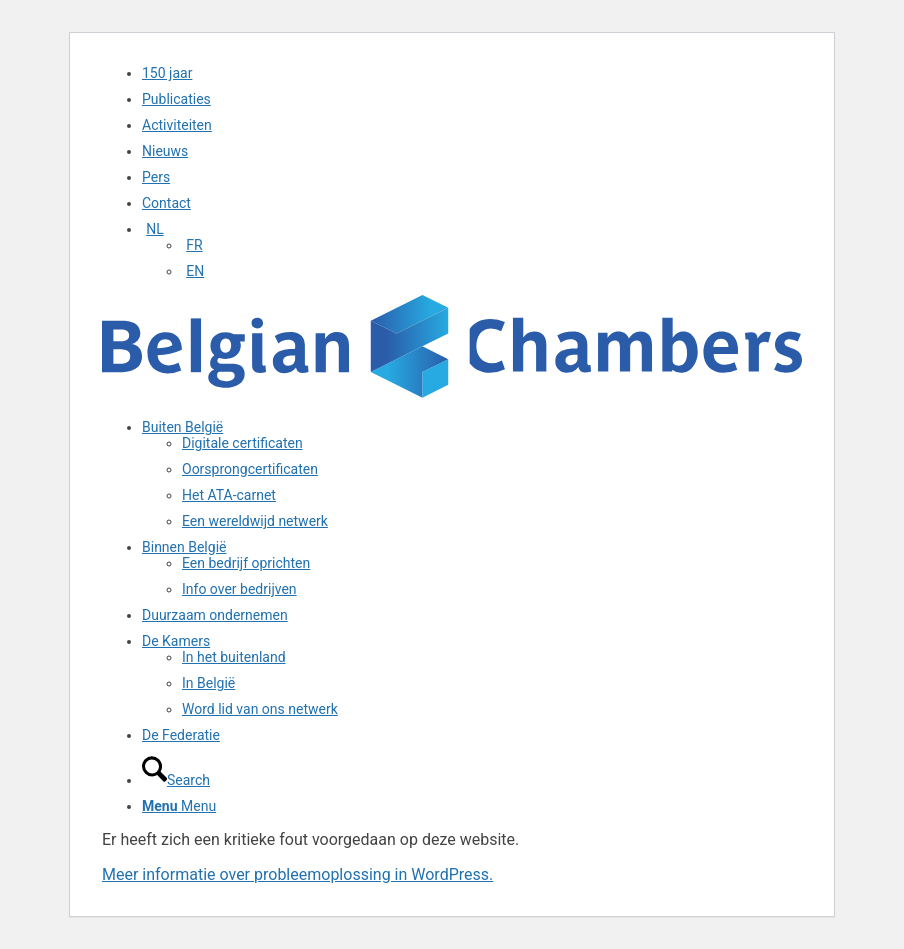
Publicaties (176, 99)
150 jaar (167, 73)
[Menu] (179, 806)
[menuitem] (472, 73)
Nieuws (165, 151)
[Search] (176, 780)
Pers (156, 177)
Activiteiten (177, 125)
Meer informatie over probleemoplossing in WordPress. (297, 874)
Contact (166, 203)
